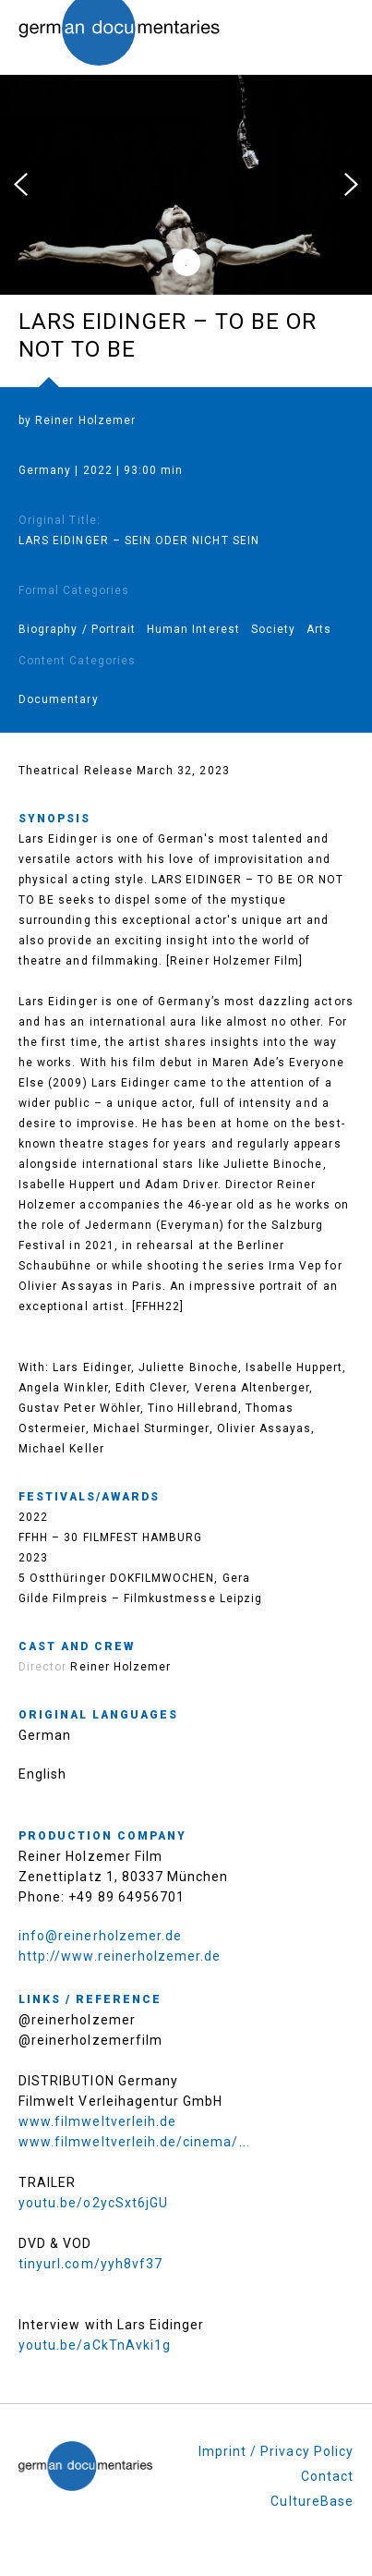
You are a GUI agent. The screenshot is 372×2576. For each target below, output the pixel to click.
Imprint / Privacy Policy (276, 2451)
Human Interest (193, 629)
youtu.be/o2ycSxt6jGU (93, 2202)
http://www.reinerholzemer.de (119, 1956)
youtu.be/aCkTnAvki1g (94, 2345)
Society (273, 629)
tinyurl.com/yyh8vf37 (90, 2263)
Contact (327, 2476)
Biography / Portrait (77, 629)
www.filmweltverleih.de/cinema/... (134, 2141)
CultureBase (312, 2501)
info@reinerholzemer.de (100, 1935)
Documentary (58, 699)
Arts (318, 629)
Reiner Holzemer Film (90, 1856)
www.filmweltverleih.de (97, 2121)
